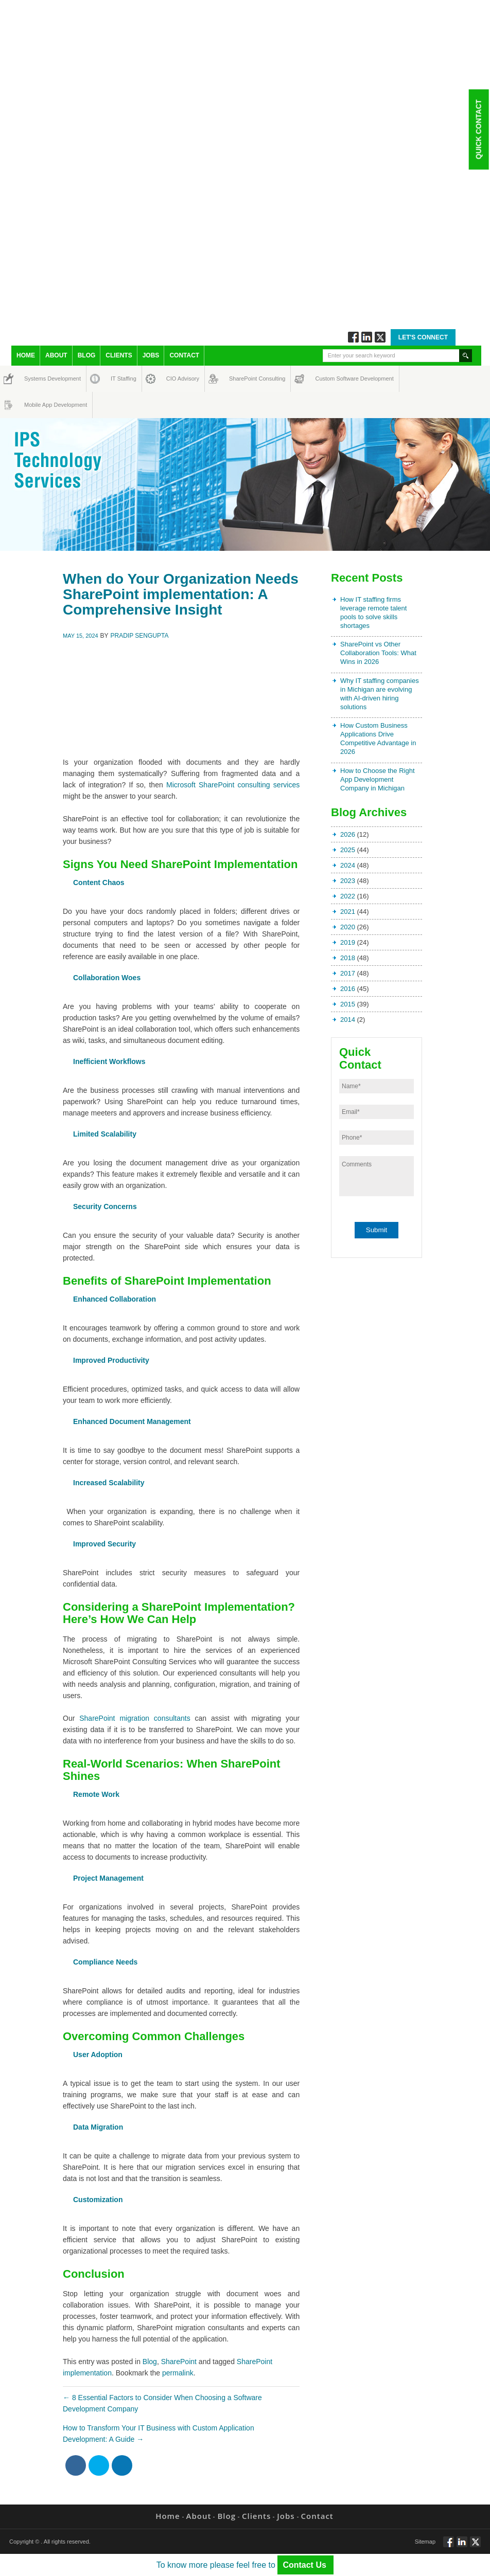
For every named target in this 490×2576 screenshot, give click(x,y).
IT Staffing (118, 378)
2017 (347, 973)
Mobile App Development (34, 405)
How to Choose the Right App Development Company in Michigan (377, 779)
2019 (347, 942)
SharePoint (179, 2361)
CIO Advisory (173, 378)
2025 (347, 850)
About (56, 355)
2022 (347, 896)
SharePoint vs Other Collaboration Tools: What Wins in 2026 (378, 652)
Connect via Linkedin (366, 337)
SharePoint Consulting (238, 378)
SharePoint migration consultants (134, 1718)
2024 (347, 865)
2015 (347, 1004)
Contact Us (305, 2565)
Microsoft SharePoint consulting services (233, 785)
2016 (347, 989)
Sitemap (425, 2541)
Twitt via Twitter (380, 337)
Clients (119, 355)
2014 (347, 1019)
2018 (347, 958)
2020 (347, 927)
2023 (347, 881)
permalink (178, 2373)
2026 (347, 834)
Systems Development (33, 378)
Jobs (151, 355)
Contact (184, 355)
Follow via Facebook (353, 337)
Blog (87, 355)
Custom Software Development (326, 378)
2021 (347, 911)
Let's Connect (423, 337)
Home (25, 355)
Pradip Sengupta (140, 635)
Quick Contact (478, 129)
